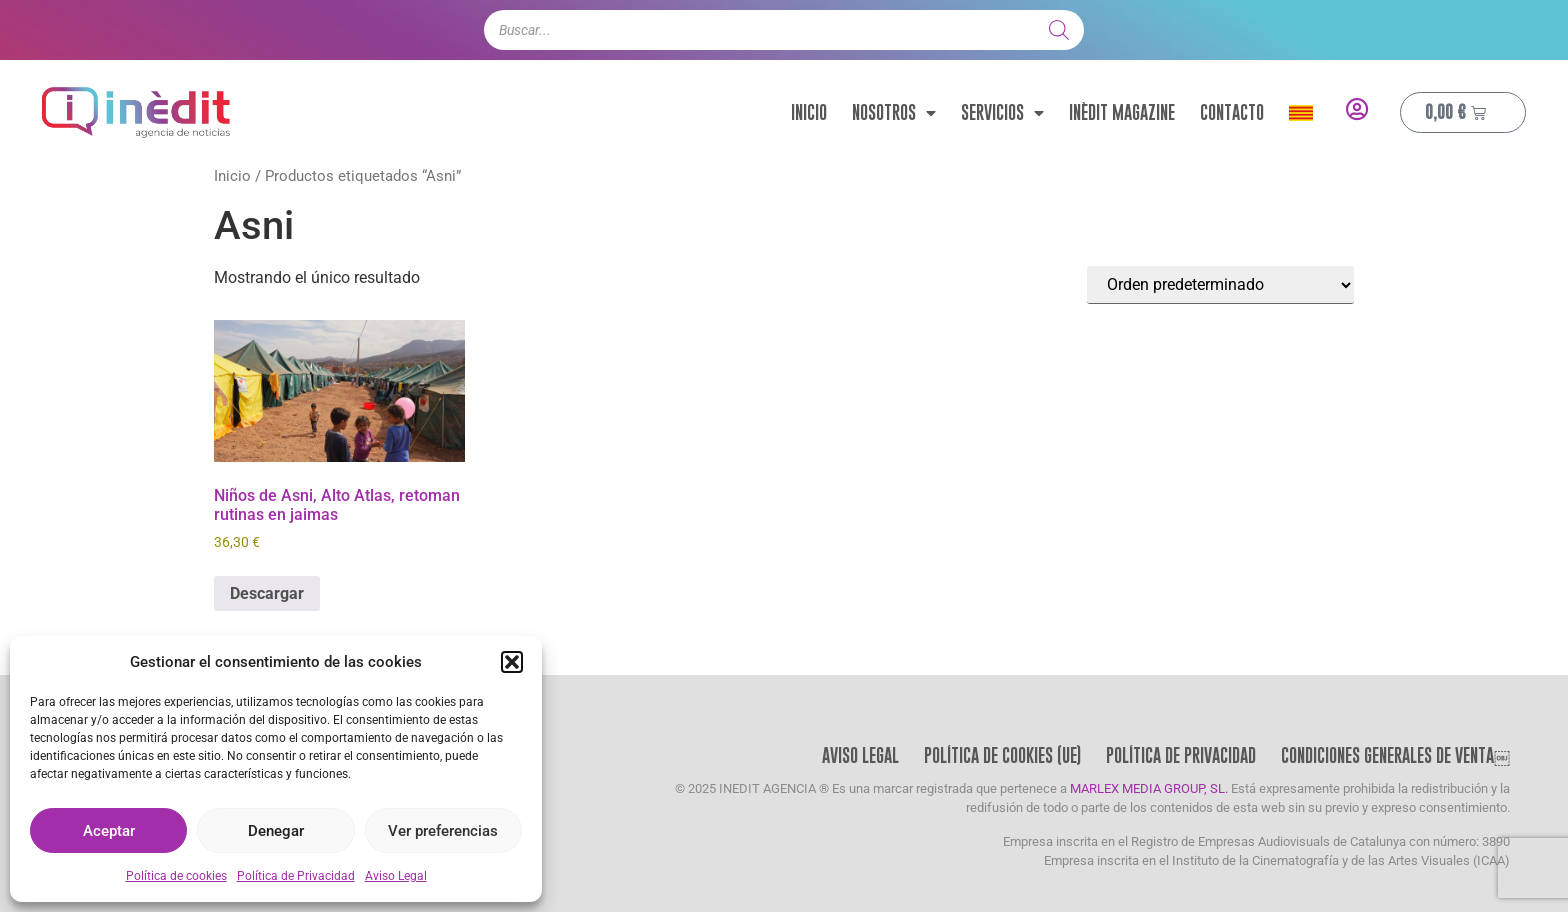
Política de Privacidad (296, 876)
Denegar (276, 831)
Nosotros (894, 113)
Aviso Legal (396, 876)
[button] (512, 662)
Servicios (1002, 113)
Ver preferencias (443, 831)
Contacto (1232, 112)
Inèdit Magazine (1122, 112)
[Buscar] (1059, 30)
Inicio (809, 112)
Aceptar (109, 831)
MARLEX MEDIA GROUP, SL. (1149, 788)
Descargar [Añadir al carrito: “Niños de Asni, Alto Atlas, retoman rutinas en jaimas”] (267, 593)
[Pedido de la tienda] (1220, 285)
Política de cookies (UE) (1002, 755)
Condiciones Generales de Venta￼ (1395, 755)
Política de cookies (176, 876)
